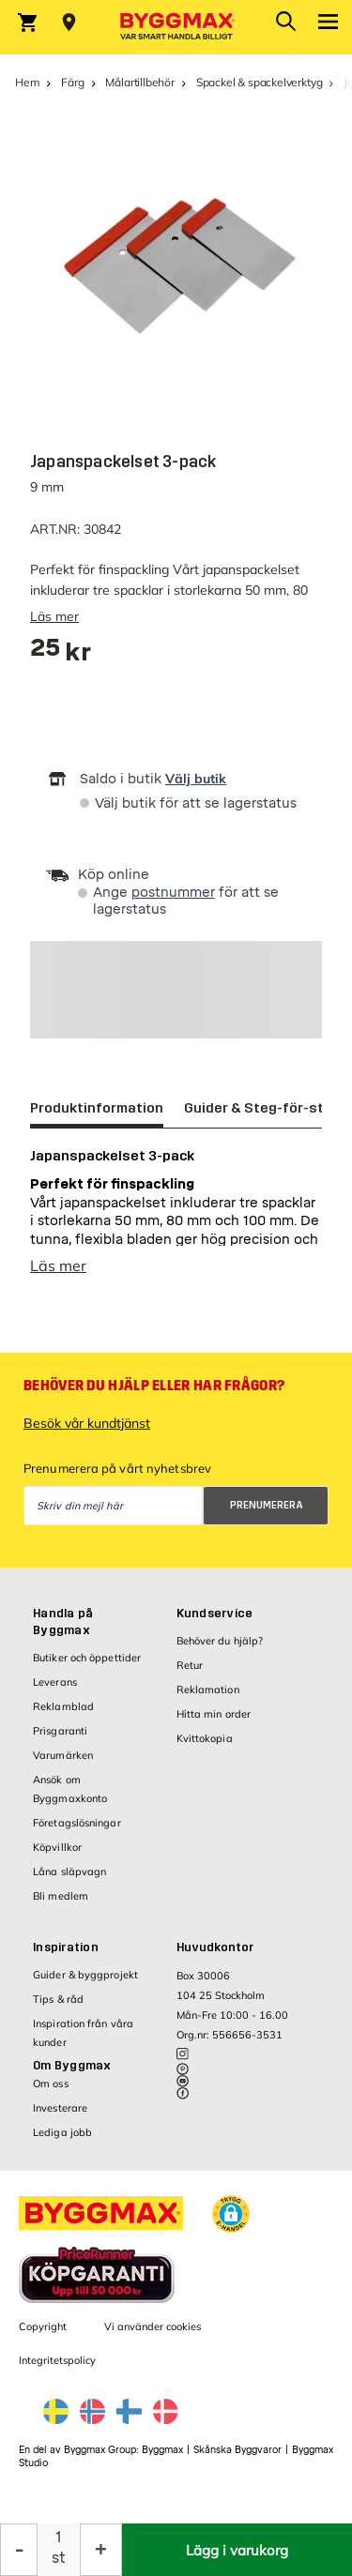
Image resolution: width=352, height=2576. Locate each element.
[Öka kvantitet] (101, 2549)
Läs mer (54, 616)
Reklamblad (63, 1706)
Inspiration (66, 1947)
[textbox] (60, 654)
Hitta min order (214, 1713)
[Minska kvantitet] (19, 2549)
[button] (231, 2214)
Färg (72, 82)
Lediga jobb (62, 2132)
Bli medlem (60, 1895)
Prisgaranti (60, 1730)
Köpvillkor (57, 1847)
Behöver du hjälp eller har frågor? (153, 1385)
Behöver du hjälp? (220, 1640)
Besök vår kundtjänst (86, 1423)
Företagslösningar (77, 1822)
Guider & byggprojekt (85, 1974)
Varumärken (63, 1755)
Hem (27, 82)
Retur (190, 1665)
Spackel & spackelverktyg (259, 82)
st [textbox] (59, 2558)
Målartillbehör (139, 82)
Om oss (51, 2083)
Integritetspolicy (57, 2360)
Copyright (43, 2326)
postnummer (173, 893)
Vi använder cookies (152, 2326)
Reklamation (207, 1689)
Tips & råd (58, 1999)
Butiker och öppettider (87, 1657)
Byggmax (162, 2450)
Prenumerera (266, 1505)
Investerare (60, 2107)
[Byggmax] (176, 27)
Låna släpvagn (69, 1871)
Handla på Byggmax (63, 1622)
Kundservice (214, 1613)
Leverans (55, 1682)
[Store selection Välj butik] (69, 22)
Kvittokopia (204, 1738)
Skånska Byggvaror (237, 2450)
